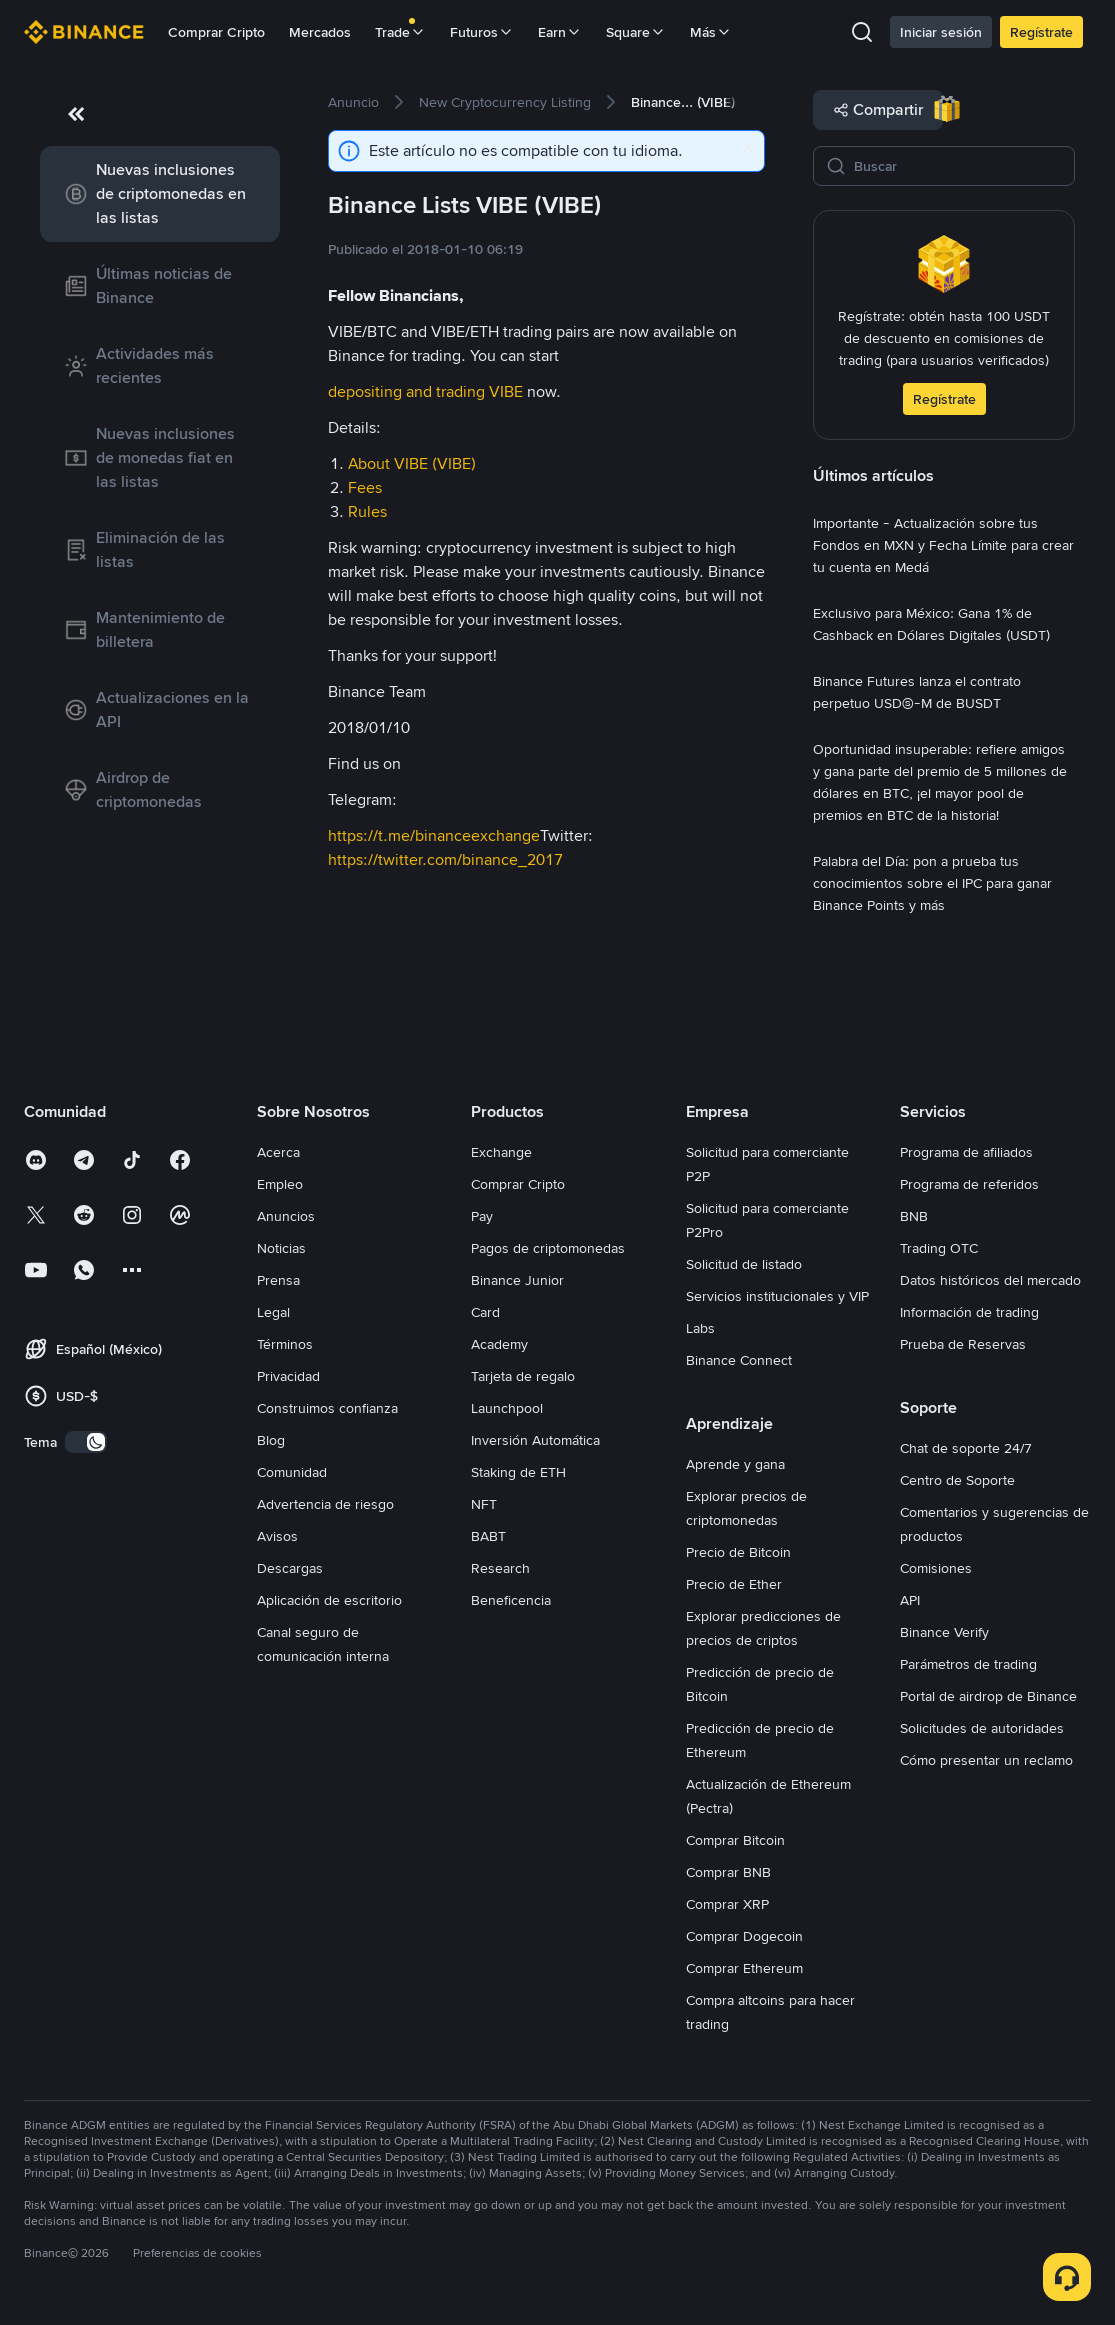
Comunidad (292, 1472)
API (910, 1600)
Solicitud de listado (744, 1264)
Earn (560, 32)
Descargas (290, 1568)
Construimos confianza (327, 1408)
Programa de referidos (969, 1184)
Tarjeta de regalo (523, 1376)
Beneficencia (511, 1600)
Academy (499, 1344)
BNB (914, 1216)
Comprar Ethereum (744, 1968)
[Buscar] (958, 166)
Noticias (281, 1248)
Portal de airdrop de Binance (988, 1696)
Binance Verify (944, 1632)
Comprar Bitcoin (735, 1840)
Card (485, 1312)
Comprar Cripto (216, 32)
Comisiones (936, 1568)
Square (636, 32)
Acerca (278, 1152)
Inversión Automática (535, 1440)
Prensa (278, 1280)
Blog (271, 1440)
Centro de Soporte (957, 1480)
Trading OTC (939, 1248)
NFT (484, 1504)
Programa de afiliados (966, 1152)
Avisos (277, 1536)
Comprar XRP (727, 1904)
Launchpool (507, 1408)
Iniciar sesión (941, 32)
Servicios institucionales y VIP (777, 1296)
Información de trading (969, 1312)
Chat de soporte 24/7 (966, 1448)
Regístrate (1041, 32)
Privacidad (288, 1376)
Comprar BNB (728, 1872)
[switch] (86, 1442)
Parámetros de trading (968, 1664)
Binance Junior (517, 1280)
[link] (160, 194)
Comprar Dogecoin (744, 1936)
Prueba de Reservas (963, 1344)
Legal (273, 1312)
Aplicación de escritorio (329, 1600)
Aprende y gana (735, 1464)
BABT (488, 1536)
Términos (285, 1344)
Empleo (280, 1184)
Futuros (482, 32)
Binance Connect (739, 1360)
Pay (482, 1216)
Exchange (501, 1152)
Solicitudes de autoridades (982, 1728)
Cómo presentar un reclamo (986, 1760)
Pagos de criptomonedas (548, 1248)
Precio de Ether (734, 1584)
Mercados (320, 32)
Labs (700, 1328)
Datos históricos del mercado (990, 1280)
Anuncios (286, 1216)
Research (500, 1568)
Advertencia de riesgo (325, 1504)
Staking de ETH (518, 1472)
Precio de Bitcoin (738, 1552)
